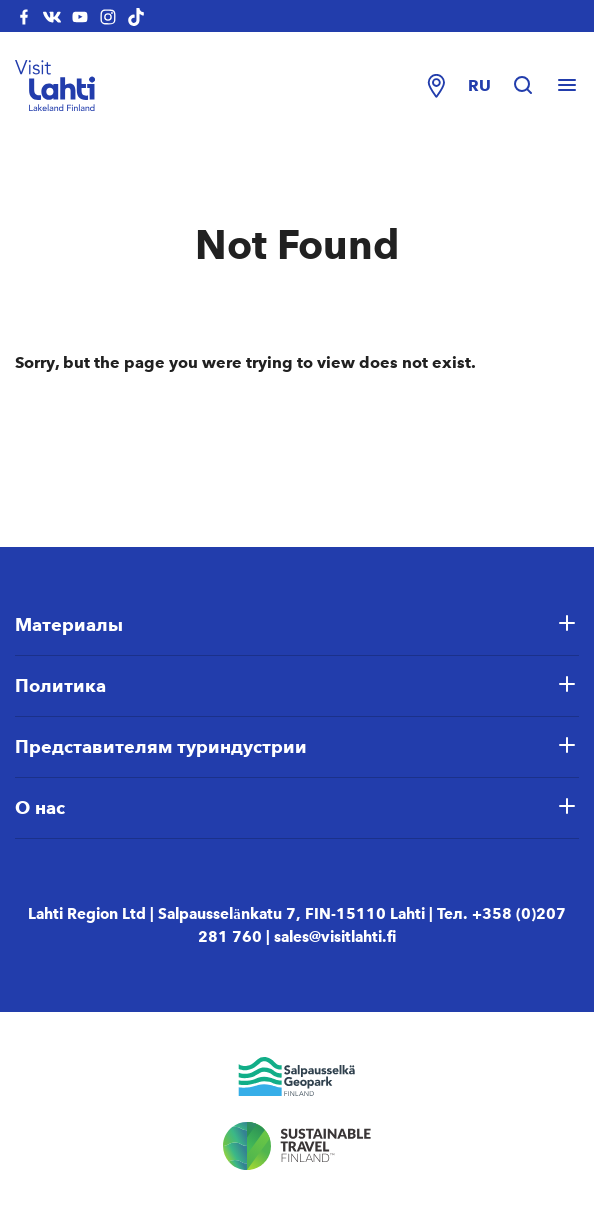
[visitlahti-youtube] (80, 16)
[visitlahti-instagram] (108, 16)
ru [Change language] (479, 85)
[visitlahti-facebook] (24, 16)
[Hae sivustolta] (533, 86)
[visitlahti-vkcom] (52, 16)
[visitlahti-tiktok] (136, 16)
